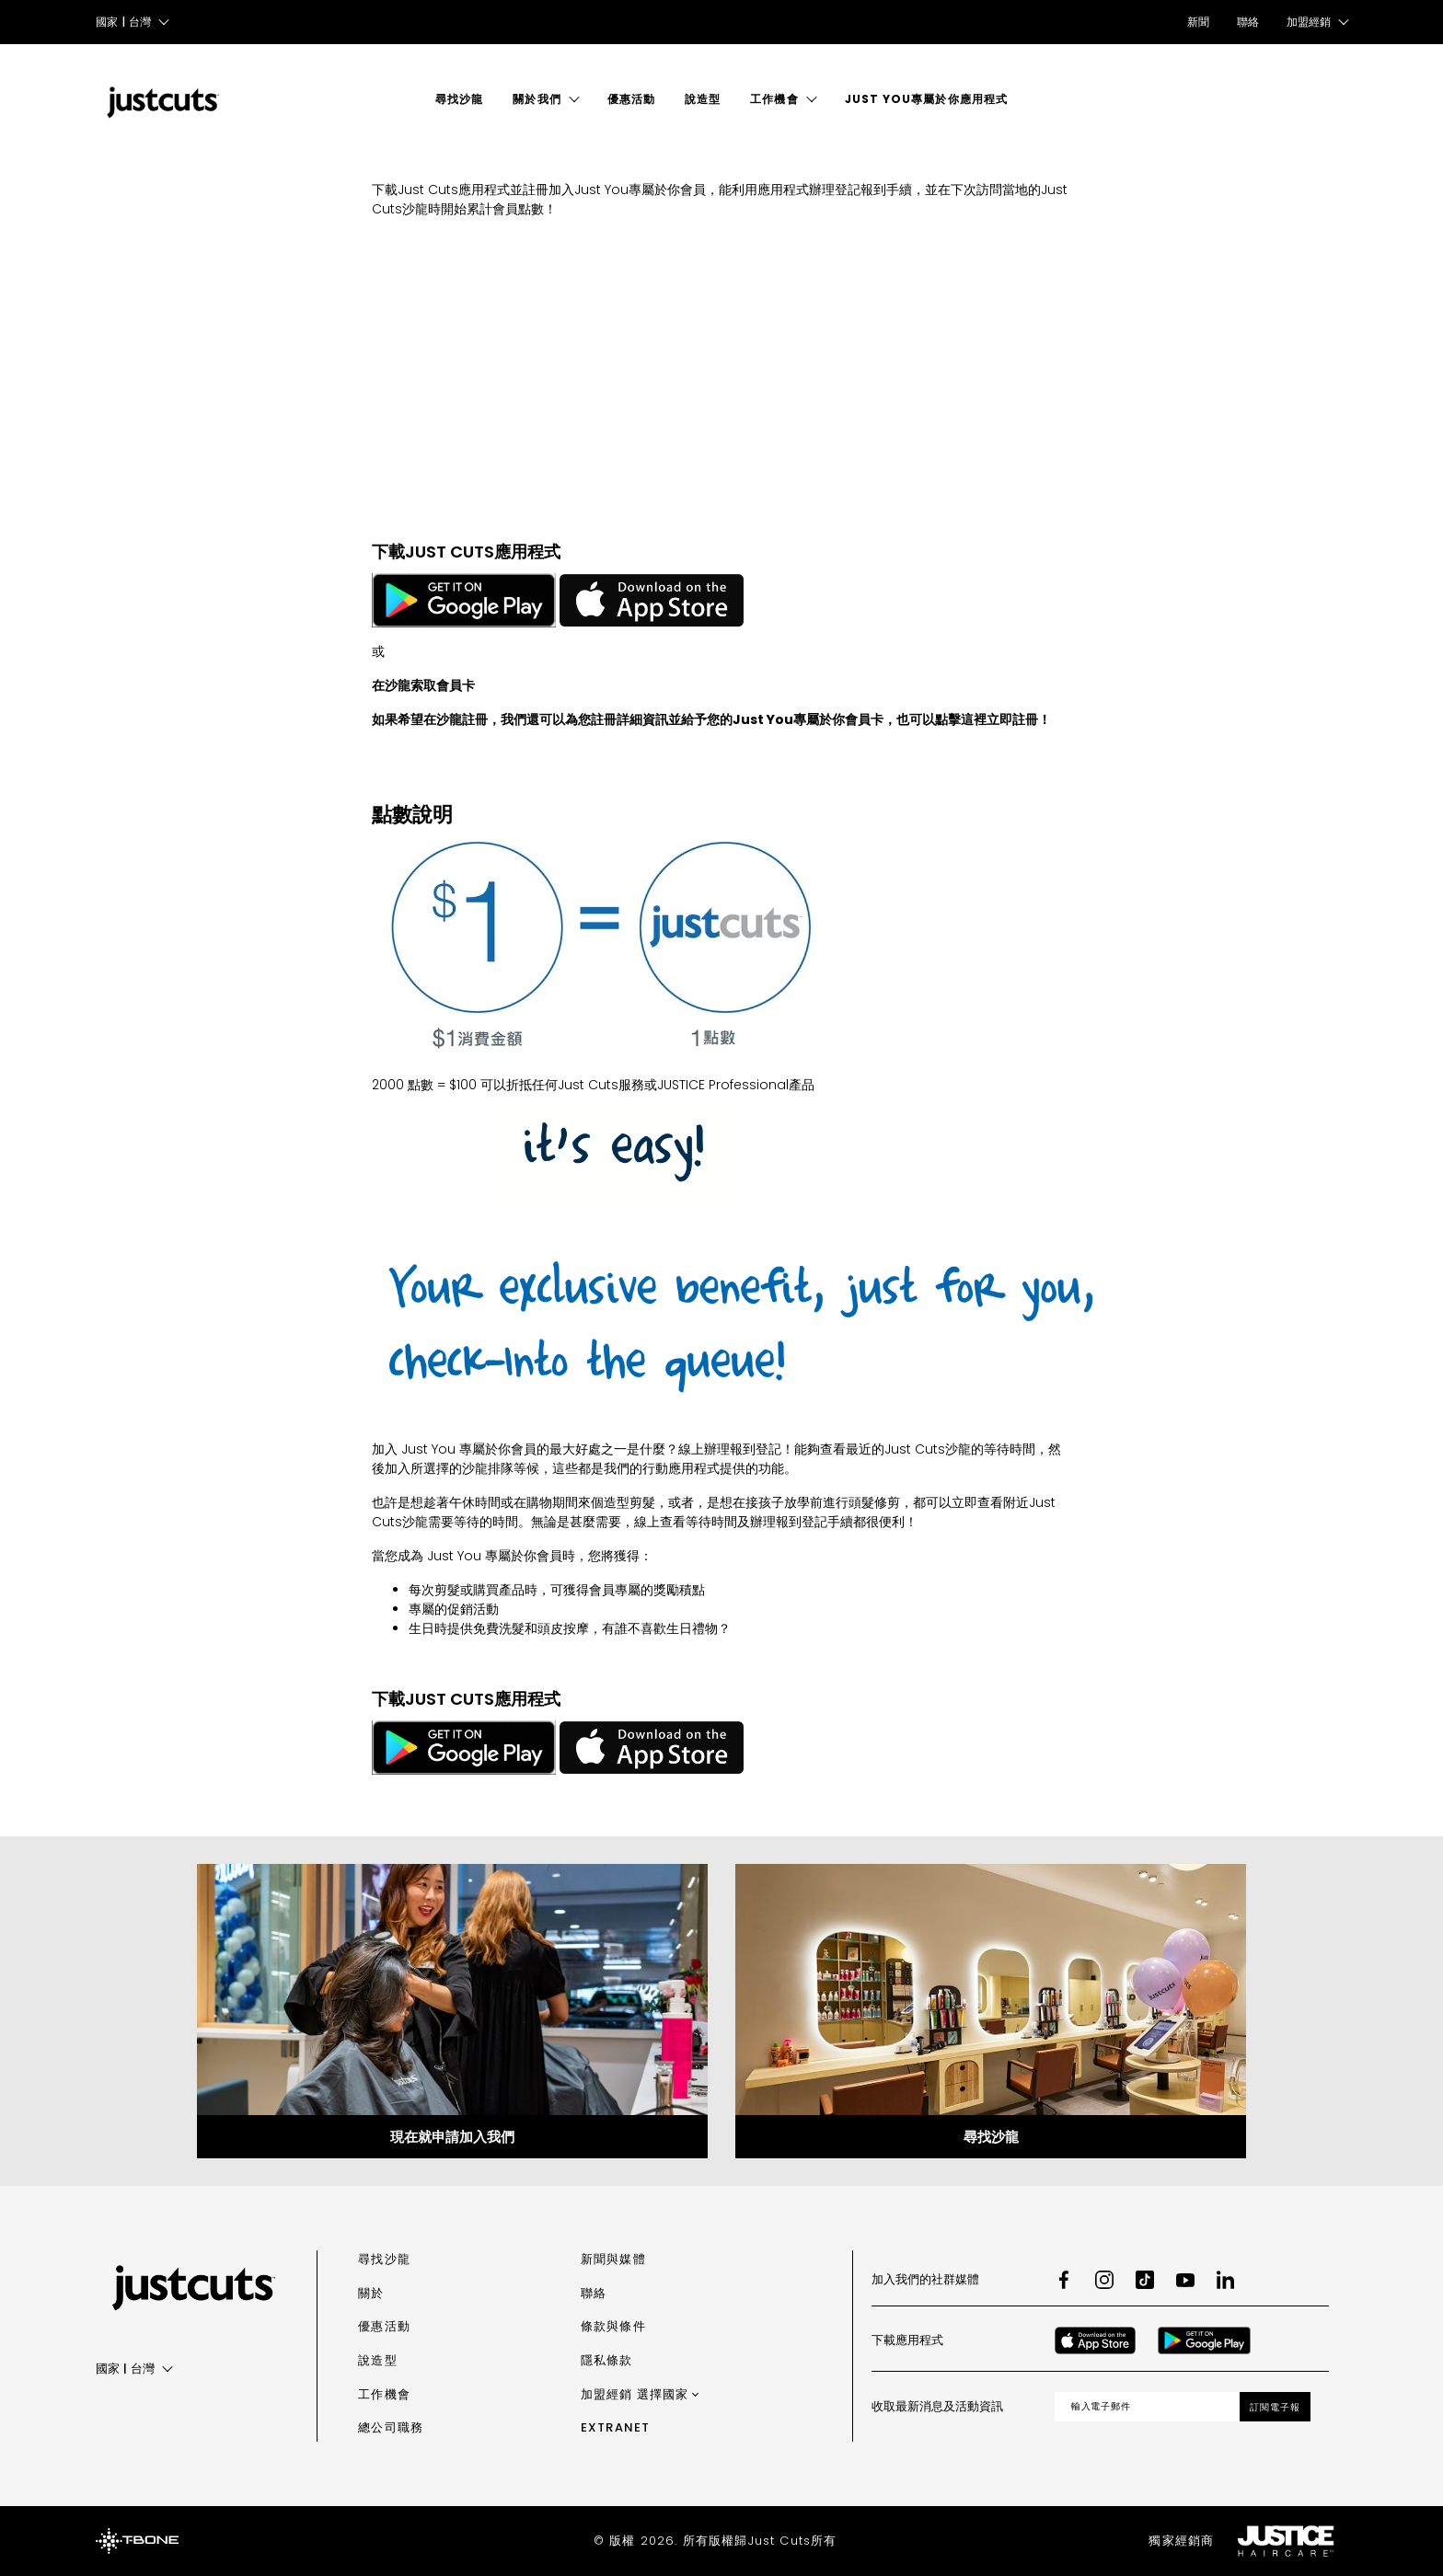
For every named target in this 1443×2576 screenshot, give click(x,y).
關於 (371, 2293)
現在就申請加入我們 (452, 2136)
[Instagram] (1104, 2280)
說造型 (703, 99)
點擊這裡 (961, 719)
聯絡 (1248, 21)
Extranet (615, 2427)
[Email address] (1148, 2406)
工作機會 (774, 99)
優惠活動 (631, 99)
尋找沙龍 (459, 99)
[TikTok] (1145, 2280)
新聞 (1198, 21)
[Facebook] (1064, 2280)
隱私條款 (607, 2360)
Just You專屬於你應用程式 (926, 99)
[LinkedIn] (1226, 2280)
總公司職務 (390, 2427)
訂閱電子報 (1275, 2407)
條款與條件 (613, 2326)
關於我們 (536, 99)
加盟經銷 (635, 2394)
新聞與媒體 (613, 2259)
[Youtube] (1185, 2280)
